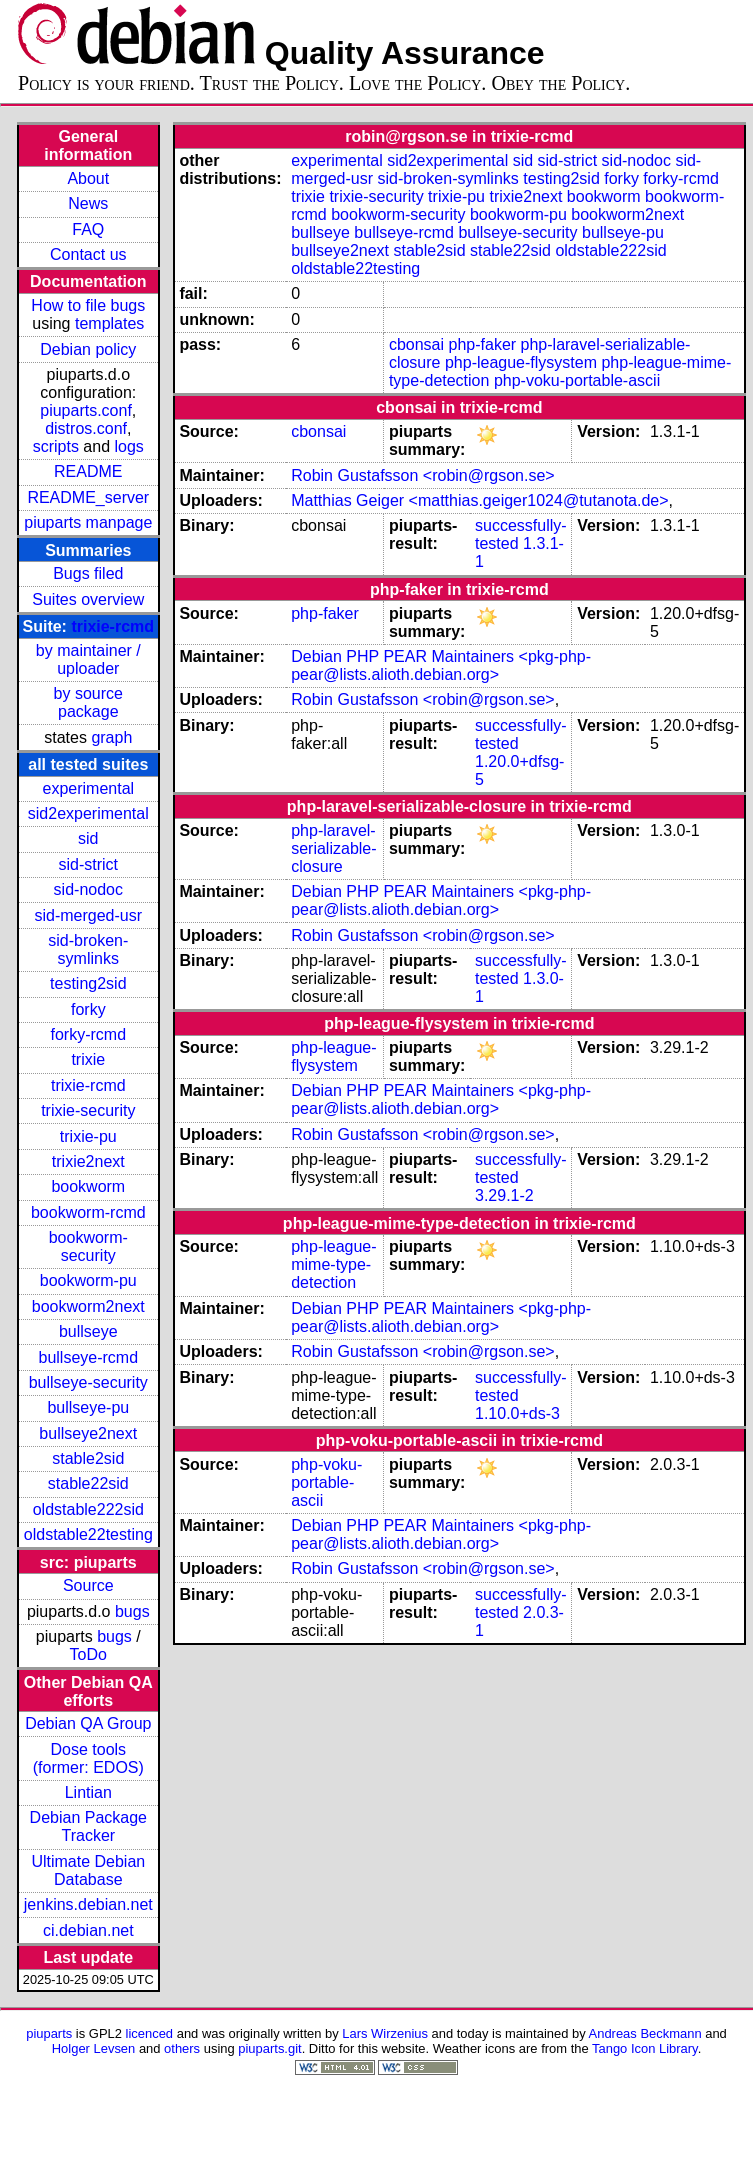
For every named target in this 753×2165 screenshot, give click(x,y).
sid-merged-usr (88, 915)
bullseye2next (88, 1433)
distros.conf (86, 428)
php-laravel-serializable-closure (333, 848)
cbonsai (416, 344)
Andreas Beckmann (645, 2033)
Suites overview (88, 599)
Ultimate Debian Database (88, 1870)
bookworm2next (88, 1306)
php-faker (483, 344)
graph (111, 737)
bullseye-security (88, 1382)
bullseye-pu (88, 1407)
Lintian (88, 1792)
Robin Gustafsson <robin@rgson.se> (423, 475)
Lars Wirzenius (385, 2033)
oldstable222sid (88, 1509)
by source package (88, 702)
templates (109, 323)
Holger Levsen (94, 2048)
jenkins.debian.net (88, 1904)
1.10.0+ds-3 (517, 1413)
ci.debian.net (88, 1930)
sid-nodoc (88, 889)
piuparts (49, 2033)
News (88, 203)
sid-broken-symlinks (88, 949)
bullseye (88, 1331)
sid (88, 838)
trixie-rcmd (112, 626)
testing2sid (88, 983)
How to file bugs (88, 305)
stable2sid (88, 1458)
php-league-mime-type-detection (333, 1264)
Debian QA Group (88, 1723)
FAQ (88, 229)
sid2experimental (88, 813)
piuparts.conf (86, 410)
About (88, 178)
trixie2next (88, 1161)
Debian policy (88, 349)
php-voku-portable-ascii (577, 380)
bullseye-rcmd (88, 1357)
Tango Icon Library (645, 2048)
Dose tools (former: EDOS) (88, 1758)
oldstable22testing (88, 1534)
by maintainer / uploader (88, 659)
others (182, 2048)
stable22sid (88, 1483)
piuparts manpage (88, 522)
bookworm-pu (88, 1280)
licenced (150, 2033)
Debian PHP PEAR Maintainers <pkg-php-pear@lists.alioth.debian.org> (441, 665)
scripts (56, 446)
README (88, 471)
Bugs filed (88, 573)
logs (129, 446)
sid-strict (89, 864)
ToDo (88, 1654)
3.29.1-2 (504, 1195)
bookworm (88, 1186)
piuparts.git (269, 2048)
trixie (88, 1059)
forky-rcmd (89, 1034)
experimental (88, 788)
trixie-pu (88, 1136)
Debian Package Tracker (88, 1826)
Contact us (88, 254)
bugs (132, 1611)
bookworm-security (88, 1246)
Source (88, 1585)
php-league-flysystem (521, 362)
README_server (88, 497)
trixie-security (88, 1110)
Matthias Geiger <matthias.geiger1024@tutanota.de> (479, 500)
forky (88, 1009)
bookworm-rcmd (88, 1212)
